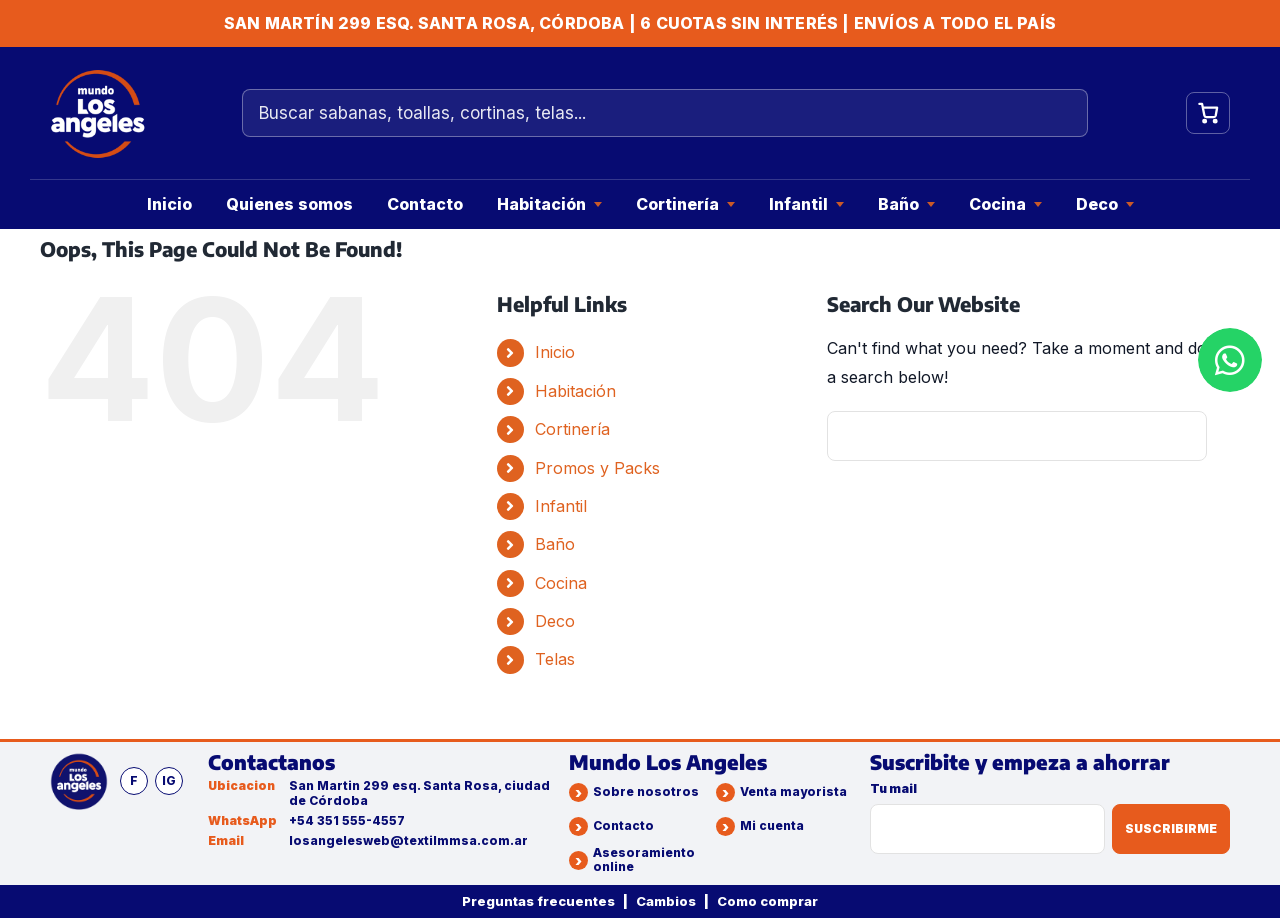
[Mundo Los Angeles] (79, 781)
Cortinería (677, 204)
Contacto (425, 204)
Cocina (997, 204)
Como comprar (767, 901)
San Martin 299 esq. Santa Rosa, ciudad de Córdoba (419, 793)
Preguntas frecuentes (538, 901)
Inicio (169, 204)
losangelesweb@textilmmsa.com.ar (408, 840)
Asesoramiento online (644, 860)
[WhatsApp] (1230, 360)
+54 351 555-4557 (347, 820)
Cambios (666, 901)
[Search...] (1017, 436)
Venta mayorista (793, 791)
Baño (898, 204)
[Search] (852, 436)
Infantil (798, 204)
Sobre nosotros (646, 791)
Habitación (541, 204)
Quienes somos (289, 204)
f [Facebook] (134, 780)
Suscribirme (1171, 828)
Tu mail (893, 788)
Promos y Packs (597, 468)
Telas (555, 659)
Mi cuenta (772, 825)
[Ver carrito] (1208, 113)
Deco (1097, 204)
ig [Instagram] (169, 780)
